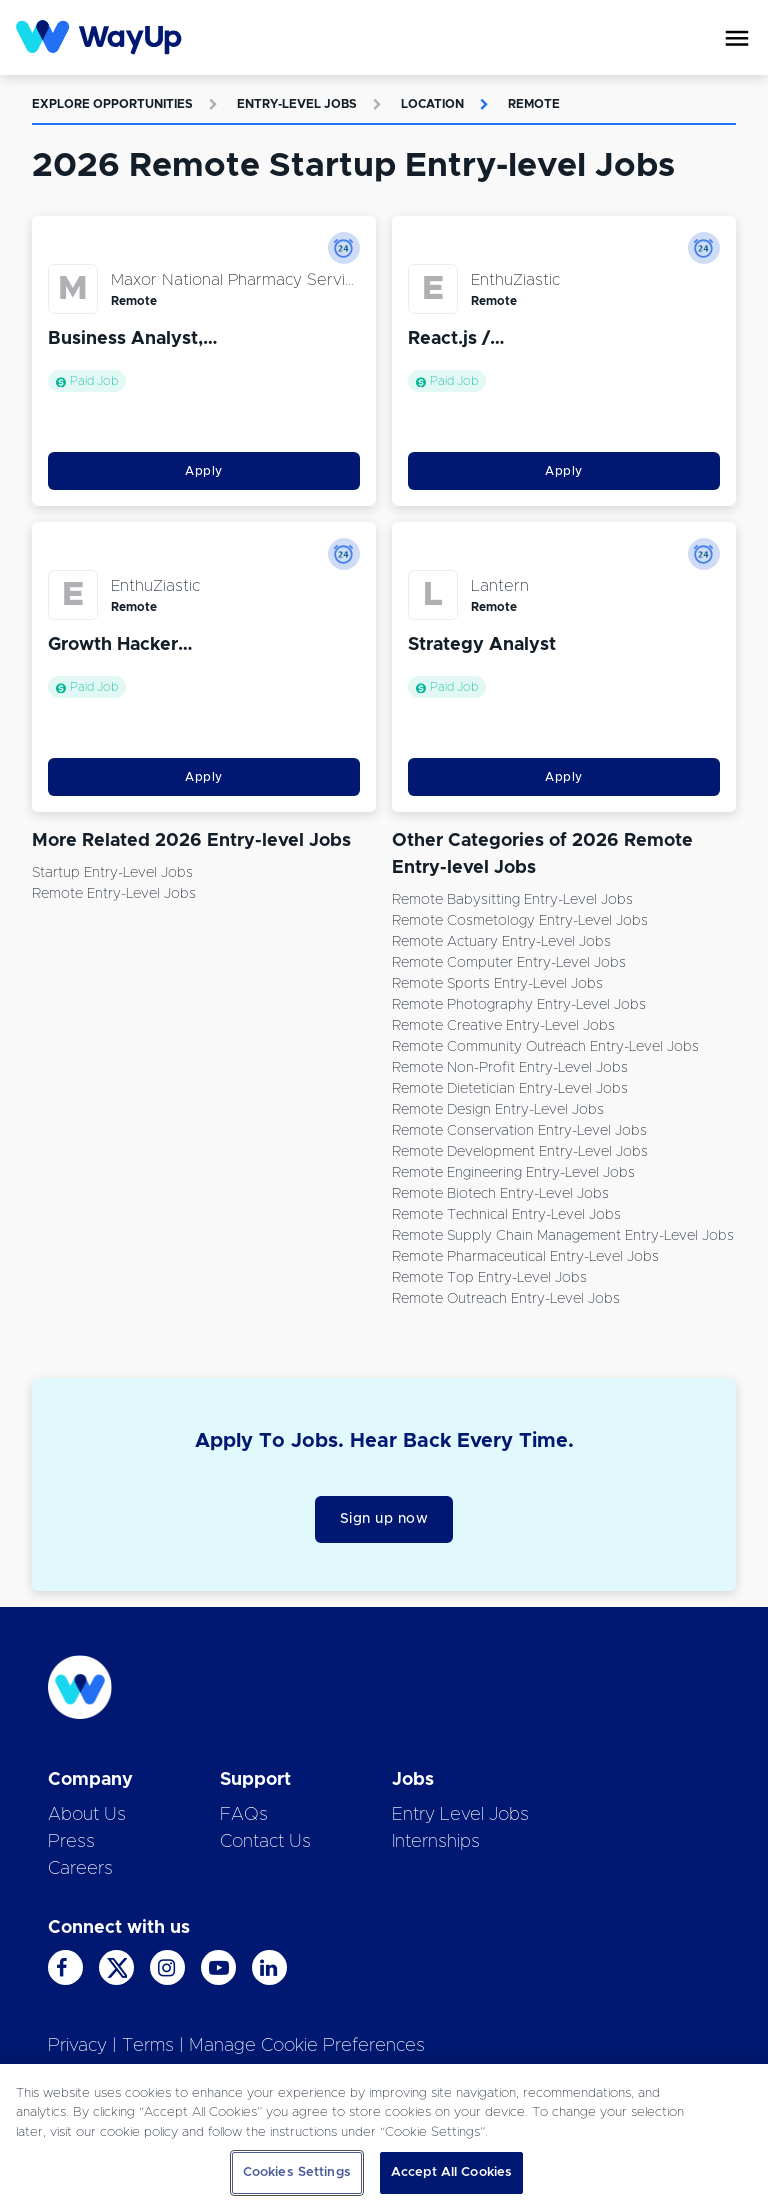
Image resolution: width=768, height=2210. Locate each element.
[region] (384, 2137)
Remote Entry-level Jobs (114, 894)
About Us (87, 1815)
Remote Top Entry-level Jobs (489, 1278)
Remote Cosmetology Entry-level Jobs (520, 921)
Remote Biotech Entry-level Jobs (500, 1194)
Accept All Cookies (451, 2172)
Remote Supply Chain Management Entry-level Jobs (563, 1236)
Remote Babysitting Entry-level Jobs (512, 900)
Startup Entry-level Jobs (112, 873)
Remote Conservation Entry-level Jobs (519, 1131)
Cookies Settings (297, 2172)
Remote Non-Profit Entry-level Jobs (510, 1068)
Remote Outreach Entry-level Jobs (506, 1299)
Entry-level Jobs (297, 104)
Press (71, 1842)
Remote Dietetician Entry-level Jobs (510, 1089)
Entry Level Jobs (460, 1815)
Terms (148, 2046)
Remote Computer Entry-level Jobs (509, 963)
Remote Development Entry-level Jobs (520, 1152)
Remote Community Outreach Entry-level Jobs (545, 1047)
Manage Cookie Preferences (307, 2046)
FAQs (244, 1815)
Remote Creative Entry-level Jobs (503, 1026)
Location (432, 104)
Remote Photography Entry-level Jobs (519, 1005)
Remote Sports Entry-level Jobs (497, 984)
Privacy (77, 2046)
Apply (204, 471)
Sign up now (384, 1519)
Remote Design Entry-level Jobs (498, 1110)
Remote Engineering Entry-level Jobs (513, 1173)
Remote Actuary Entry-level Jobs (501, 942)
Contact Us (265, 1842)
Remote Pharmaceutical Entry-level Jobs (525, 1257)
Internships (436, 1842)
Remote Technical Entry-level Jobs (506, 1215)
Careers (80, 1869)
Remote (534, 104)
